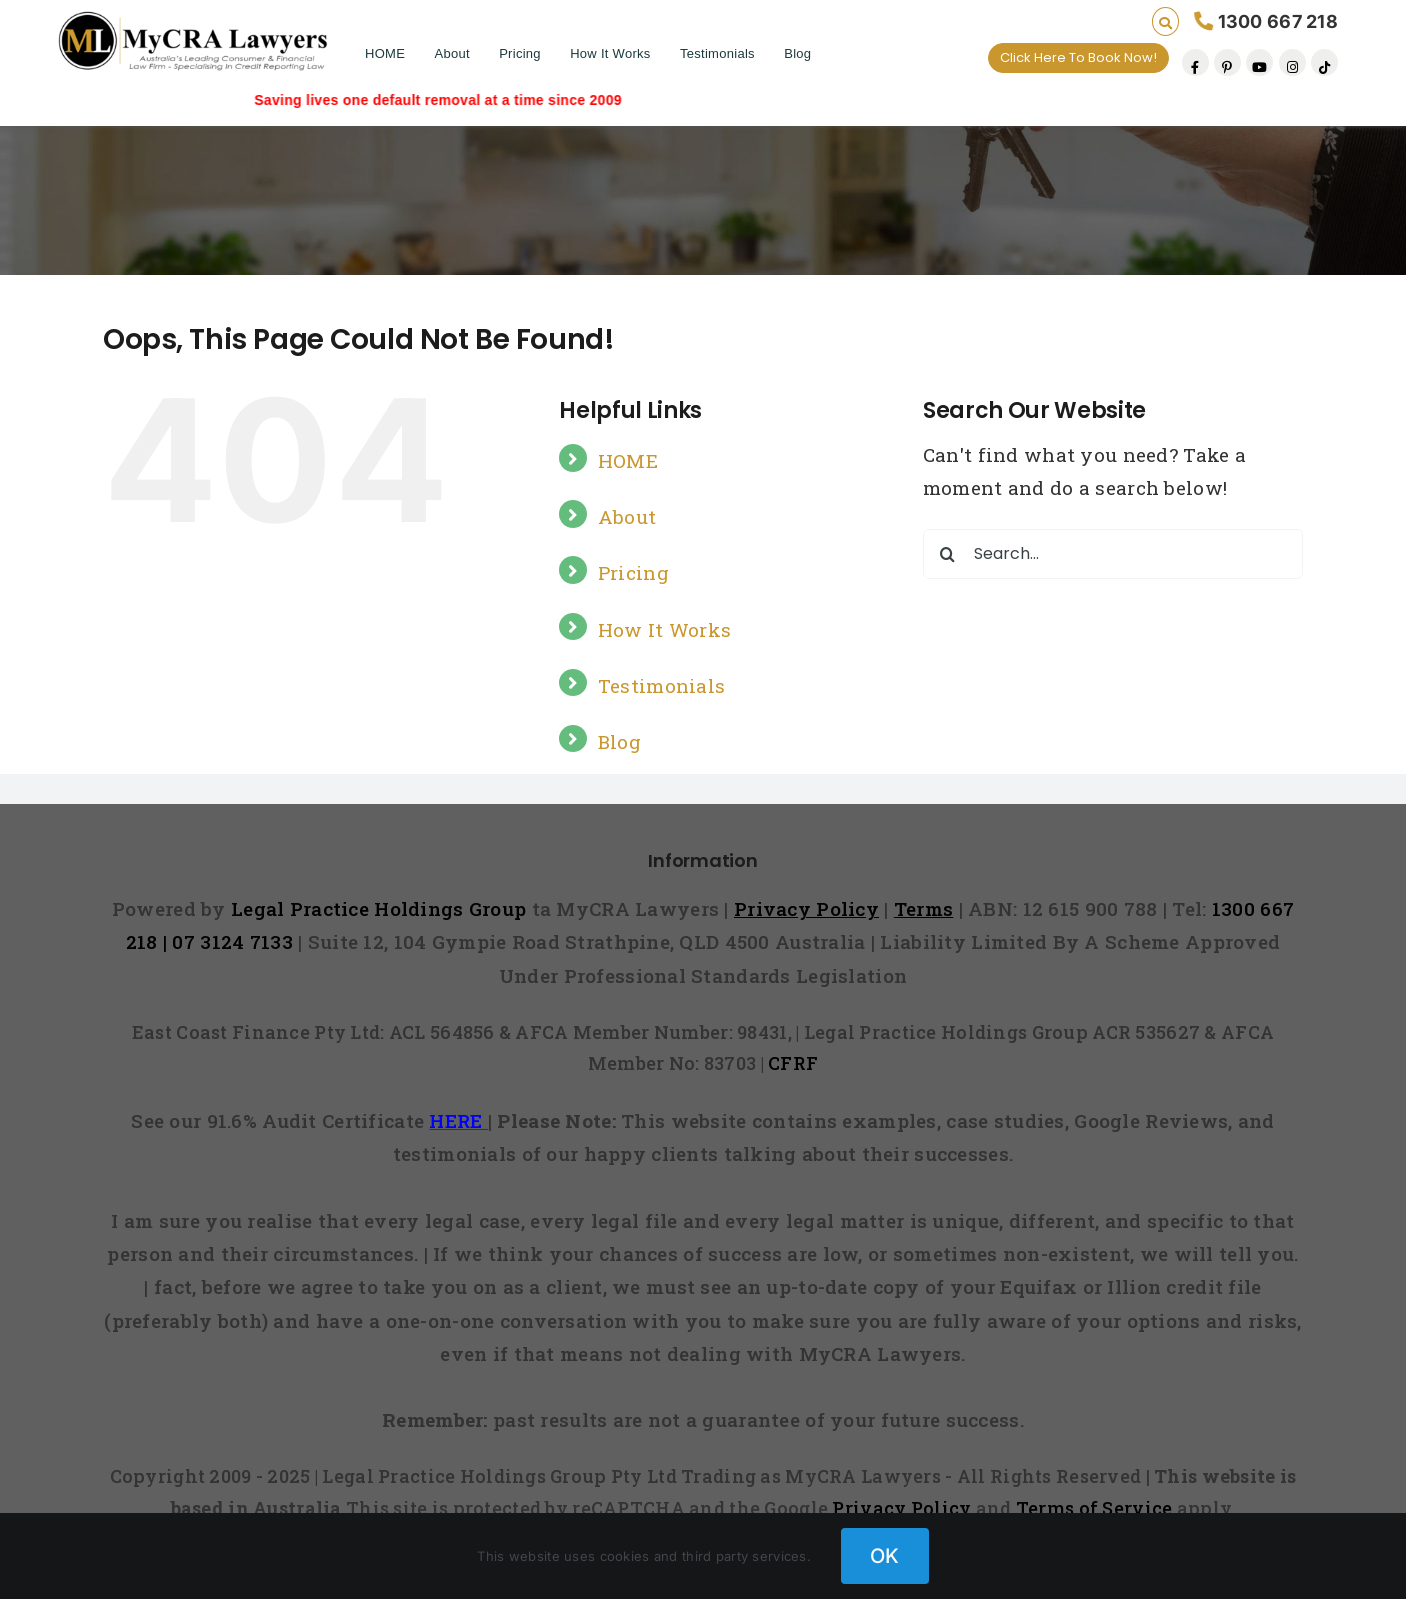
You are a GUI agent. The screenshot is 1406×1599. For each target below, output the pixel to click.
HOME (385, 53)
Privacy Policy (901, 1508)
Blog (797, 53)
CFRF (793, 1063)
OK (885, 1556)
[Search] (948, 554)
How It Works (610, 53)
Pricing (520, 53)
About (451, 53)
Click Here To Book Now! (1078, 57)
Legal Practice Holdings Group (381, 908)
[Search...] (1113, 554)
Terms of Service (1094, 1508)
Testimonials (717, 53)
